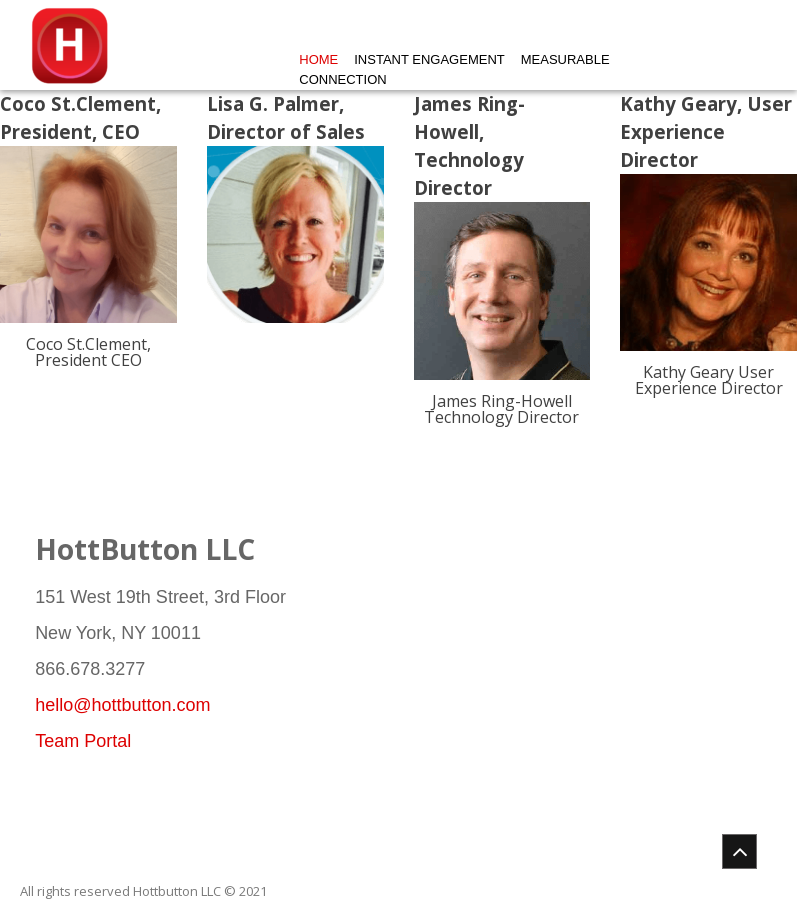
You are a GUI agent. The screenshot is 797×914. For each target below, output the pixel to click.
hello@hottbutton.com (122, 705)
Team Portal (83, 741)
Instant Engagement (429, 59)
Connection (342, 79)
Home (318, 59)
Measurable (565, 59)
